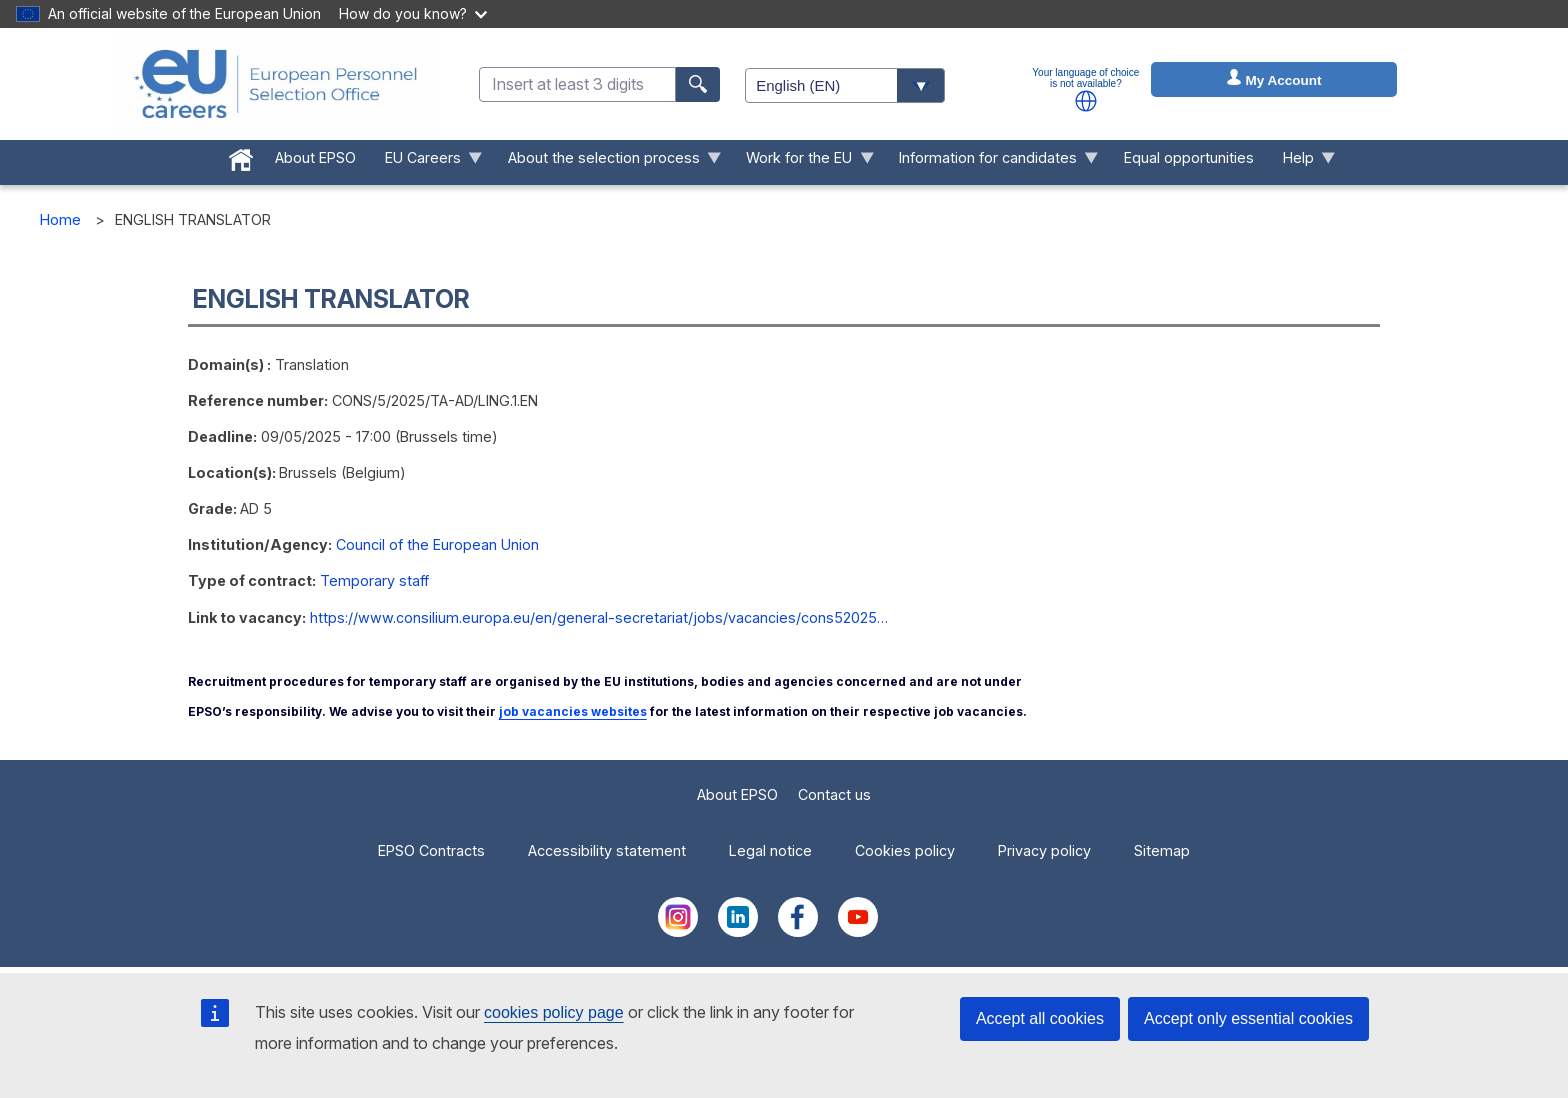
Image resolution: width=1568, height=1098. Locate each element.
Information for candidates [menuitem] (992, 162)
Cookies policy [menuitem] (905, 850)
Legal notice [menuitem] (770, 850)
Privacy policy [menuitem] (1044, 850)
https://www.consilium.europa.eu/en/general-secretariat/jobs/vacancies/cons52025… (599, 617)
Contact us (834, 794)
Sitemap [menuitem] (1162, 850)
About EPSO (737, 794)
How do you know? (413, 13)
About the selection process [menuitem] (607, 162)
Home (60, 219)
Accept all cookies (1040, 1018)
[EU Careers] (276, 84)
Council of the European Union (437, 544)
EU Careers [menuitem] (426, 162)
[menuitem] (241, 156)
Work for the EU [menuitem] (803, 162)
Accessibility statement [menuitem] (607, 850)
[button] (1086, 101)
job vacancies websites (573, 711)
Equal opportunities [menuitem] (1189, 157)
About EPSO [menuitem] (315, 157)
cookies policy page (554, 1012)
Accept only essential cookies (1248, 1018)
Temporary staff (374, 580)
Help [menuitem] (1301, 162)
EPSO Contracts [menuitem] (431, 850)
